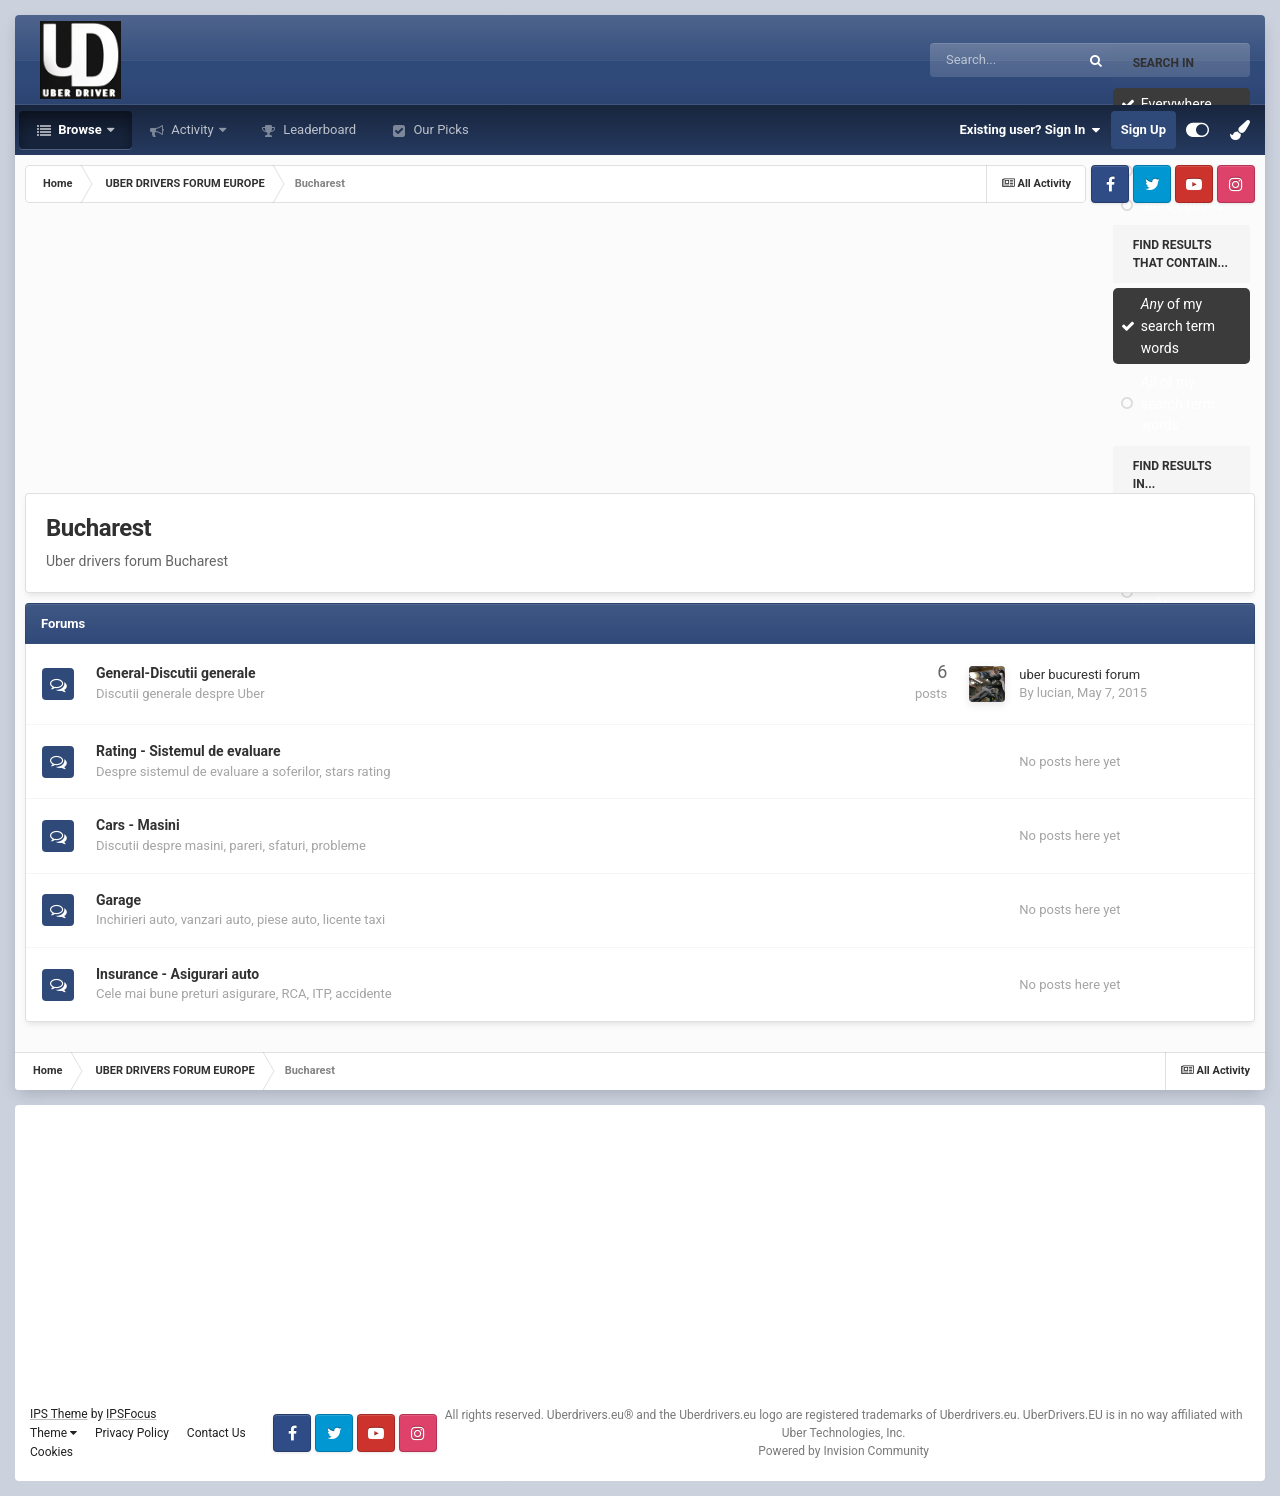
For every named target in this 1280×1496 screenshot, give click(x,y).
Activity (192, 129)
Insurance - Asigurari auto (177, 974)
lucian (1054, 692)
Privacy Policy (132, 1433)
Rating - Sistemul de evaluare (188, 751)
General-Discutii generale (176, 673)
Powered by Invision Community (843, 1451)
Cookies (51, 1452)
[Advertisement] (640, 353)
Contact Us (216, 1433)
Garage (118, 900)
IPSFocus (131, 1414)
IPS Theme (59, 1414)
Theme (53, 1433)
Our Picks (439, 129)
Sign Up (1143, 129)
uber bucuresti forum (1079, 674)
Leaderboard (318, 129)
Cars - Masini (138, 825)
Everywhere (1176, 104)
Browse (80, 129)
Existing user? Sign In (1030, 130)
